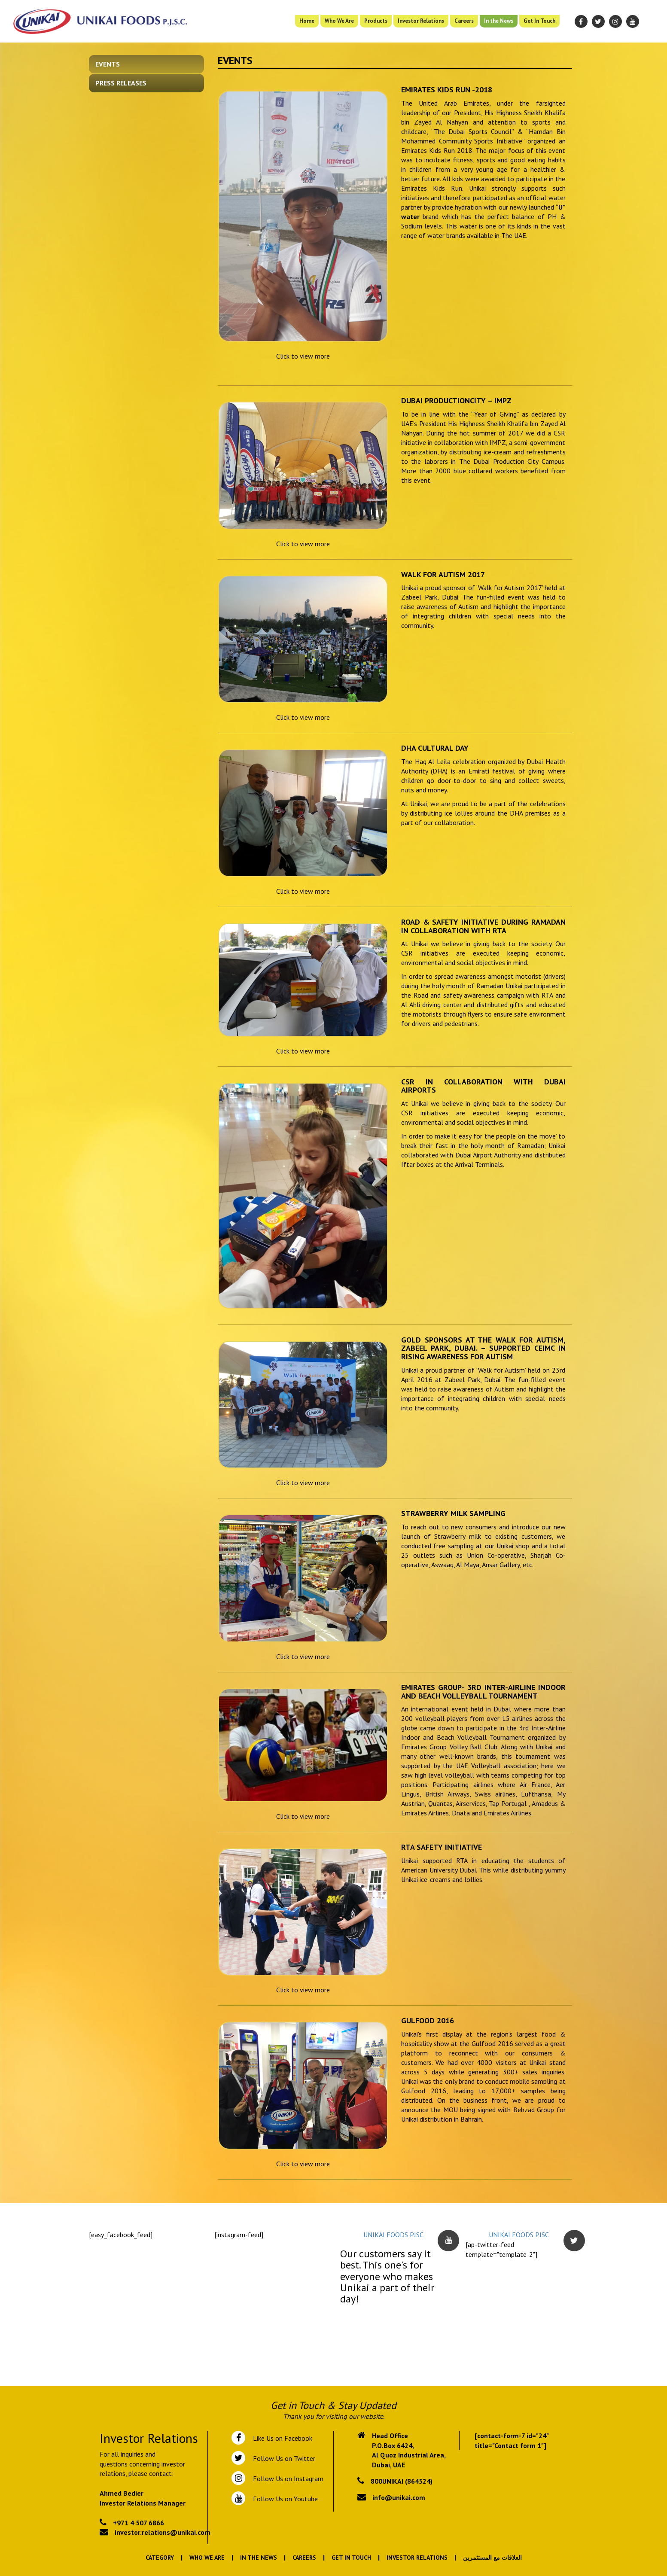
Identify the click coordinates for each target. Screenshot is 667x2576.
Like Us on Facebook (281, 2438)
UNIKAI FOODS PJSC (393, 2234)
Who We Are (339, 20)
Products (375, 20)
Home (306, 20)
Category (160, 2557)
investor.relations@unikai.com (162, 2532)
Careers (464, 20)
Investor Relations (421, 20)
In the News (498, 20)
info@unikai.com (398, 2497)
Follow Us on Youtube (284, 2498)
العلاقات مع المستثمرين (492, 2557)
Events (107, 64)
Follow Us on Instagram (287, 2478)
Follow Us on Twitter (282, 2458)
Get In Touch (539, 20)
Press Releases (120, 83)
